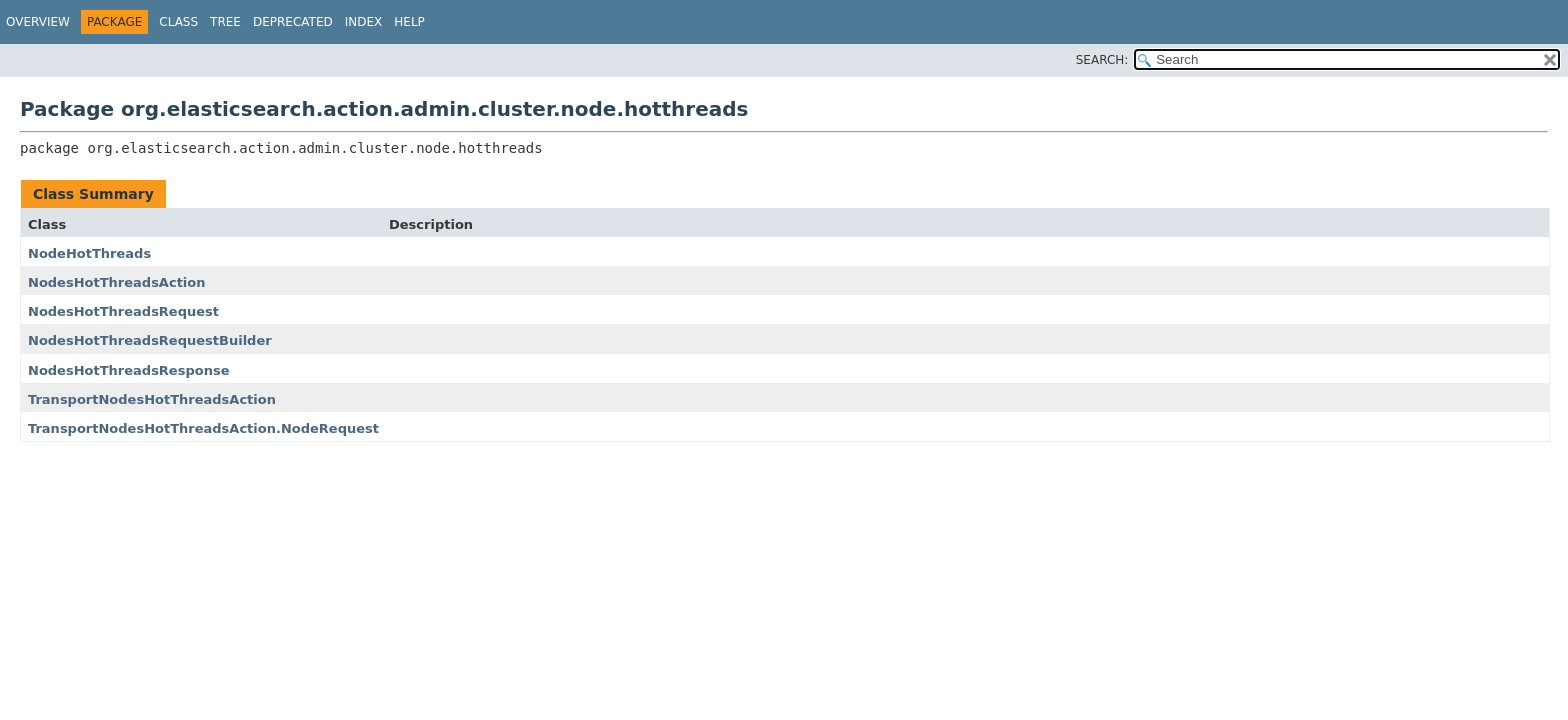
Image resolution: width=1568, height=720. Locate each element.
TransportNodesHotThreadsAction (152, 399)
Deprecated (293, 22)
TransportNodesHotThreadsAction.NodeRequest (203, 428)
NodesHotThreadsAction (117, 282)
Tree (225, 22)
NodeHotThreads (89, 253)
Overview (38, 22)
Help (409, 22)
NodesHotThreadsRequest (123, 311)
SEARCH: (1102, 60)
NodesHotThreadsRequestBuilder (150, 340)
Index (364, 22)
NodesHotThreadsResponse (128, 370)
